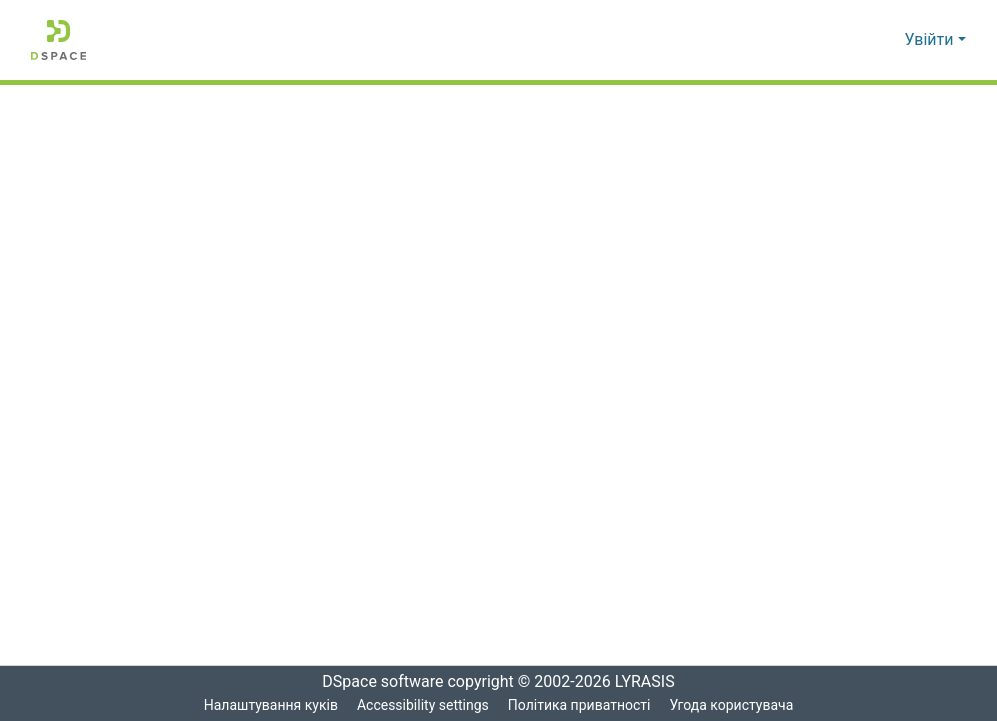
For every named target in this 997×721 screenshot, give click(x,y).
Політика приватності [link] (579, 705)
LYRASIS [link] (650, 682)
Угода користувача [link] (733, 705)
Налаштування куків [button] (269, 705)
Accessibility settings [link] (422, 705)
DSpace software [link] (377, 682)
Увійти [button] (931, 40)
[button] (58, 40)
